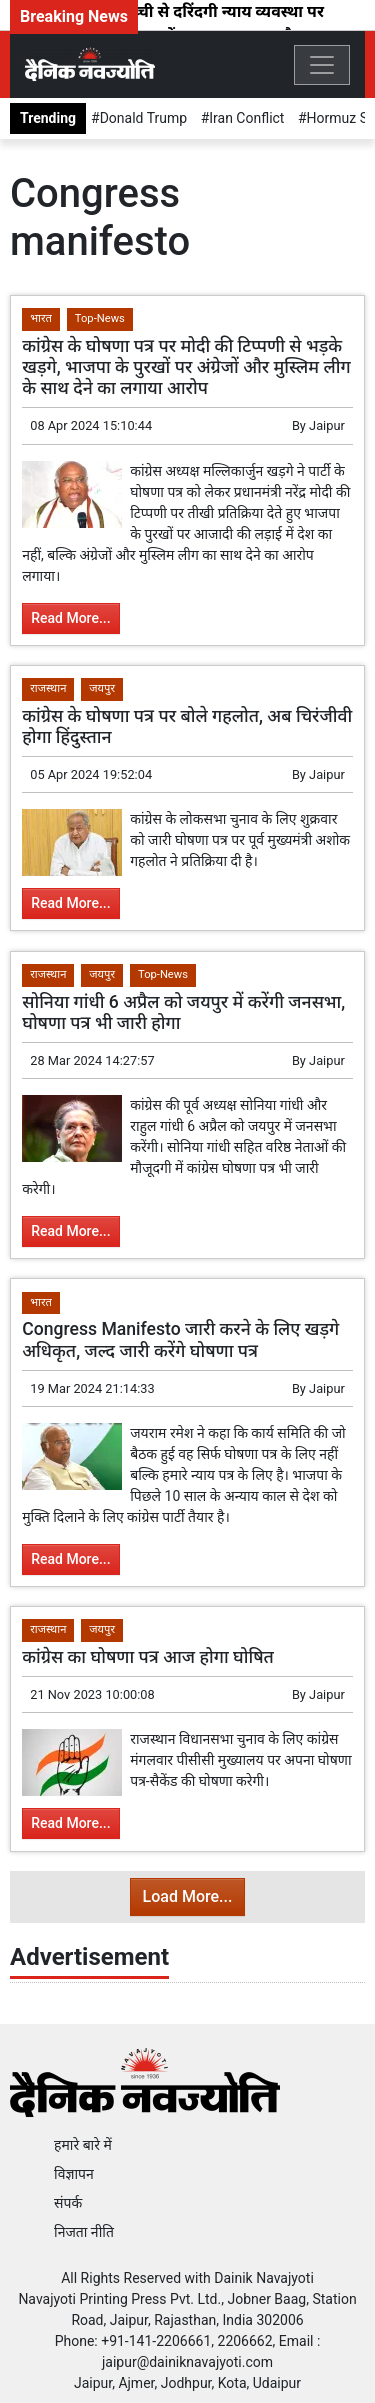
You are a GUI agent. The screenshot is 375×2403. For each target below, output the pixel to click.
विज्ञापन (74, 2174)
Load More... (188, 1896)
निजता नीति (84, 2232)
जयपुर (102, 688)
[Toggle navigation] (322, 65)
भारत (41, 318)
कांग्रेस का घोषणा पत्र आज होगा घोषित (148, 1657)
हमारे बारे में (83, 2145)
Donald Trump (143, 118)
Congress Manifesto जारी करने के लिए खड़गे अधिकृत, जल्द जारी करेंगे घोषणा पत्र (180, 1339)
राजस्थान (48, 688)
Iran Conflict (246, 118)
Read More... (70, 618)
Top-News (100, 318)
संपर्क (68, 2203)
